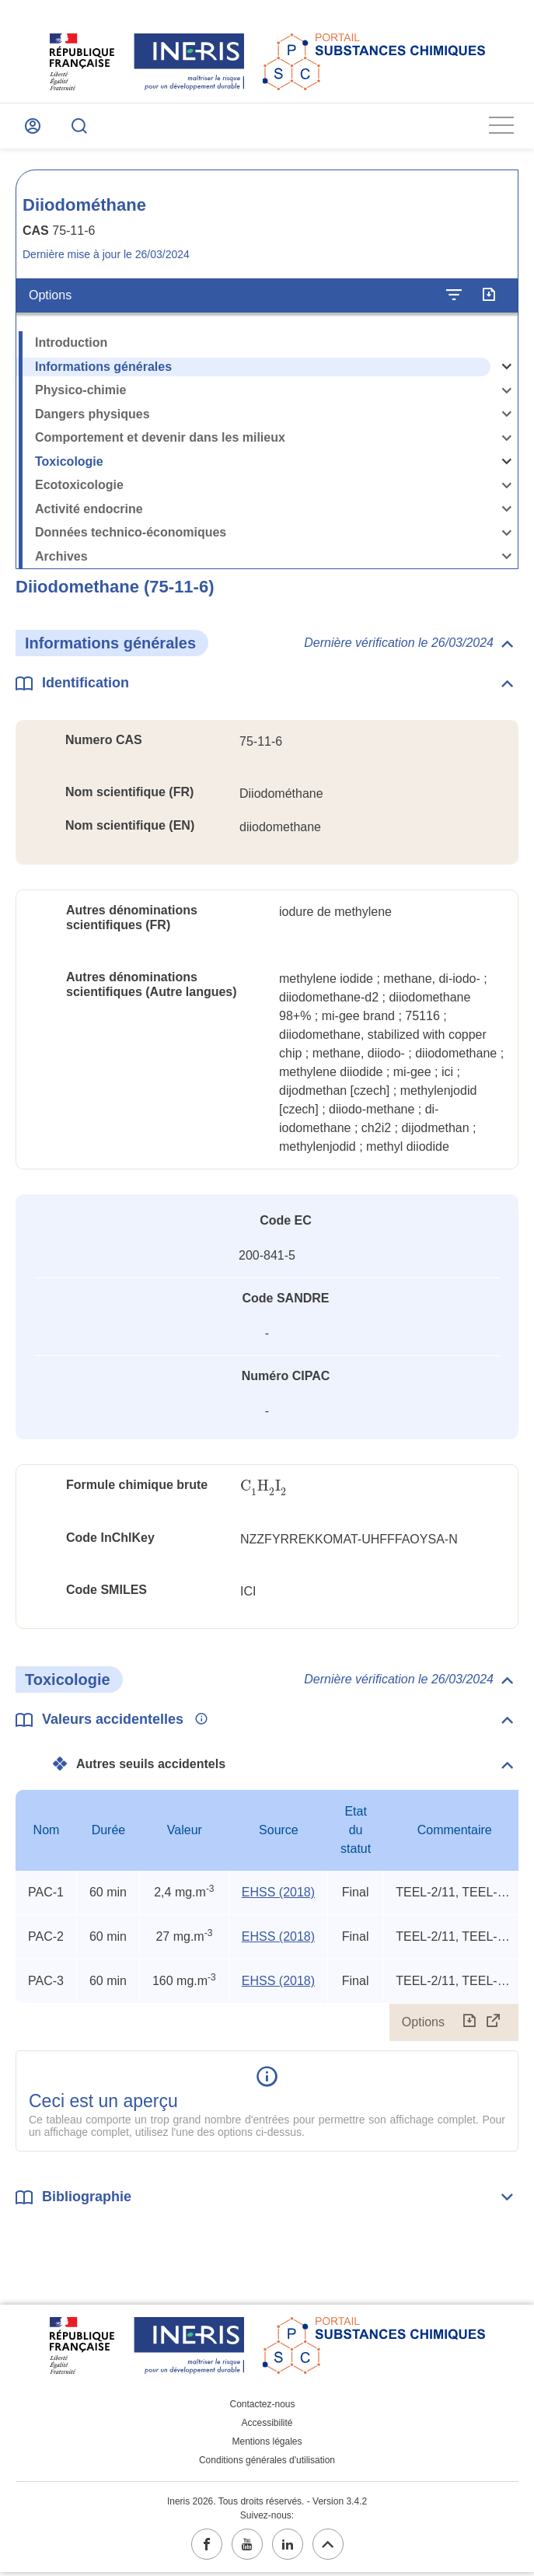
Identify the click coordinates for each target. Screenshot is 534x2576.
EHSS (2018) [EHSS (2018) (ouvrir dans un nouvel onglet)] (278, 1895)
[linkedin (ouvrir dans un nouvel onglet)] (287, 2548)
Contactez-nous (262, 2408)
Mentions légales (267, 2445)
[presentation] (264, 1490)
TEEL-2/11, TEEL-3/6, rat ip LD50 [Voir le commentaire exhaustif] (454, 1895)
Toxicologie (69, 464)
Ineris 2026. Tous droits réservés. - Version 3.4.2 (267, 2505)
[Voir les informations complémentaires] (197, 1723)
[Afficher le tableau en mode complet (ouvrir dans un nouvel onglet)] (493, 2025)
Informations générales (103, 369)
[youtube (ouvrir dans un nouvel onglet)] (247, 2548)
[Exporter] (488, 298)
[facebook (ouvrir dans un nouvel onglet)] (206, 2548)
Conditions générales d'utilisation (267, 2464)
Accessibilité (266, 2426)
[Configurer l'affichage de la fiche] (454, 298)
